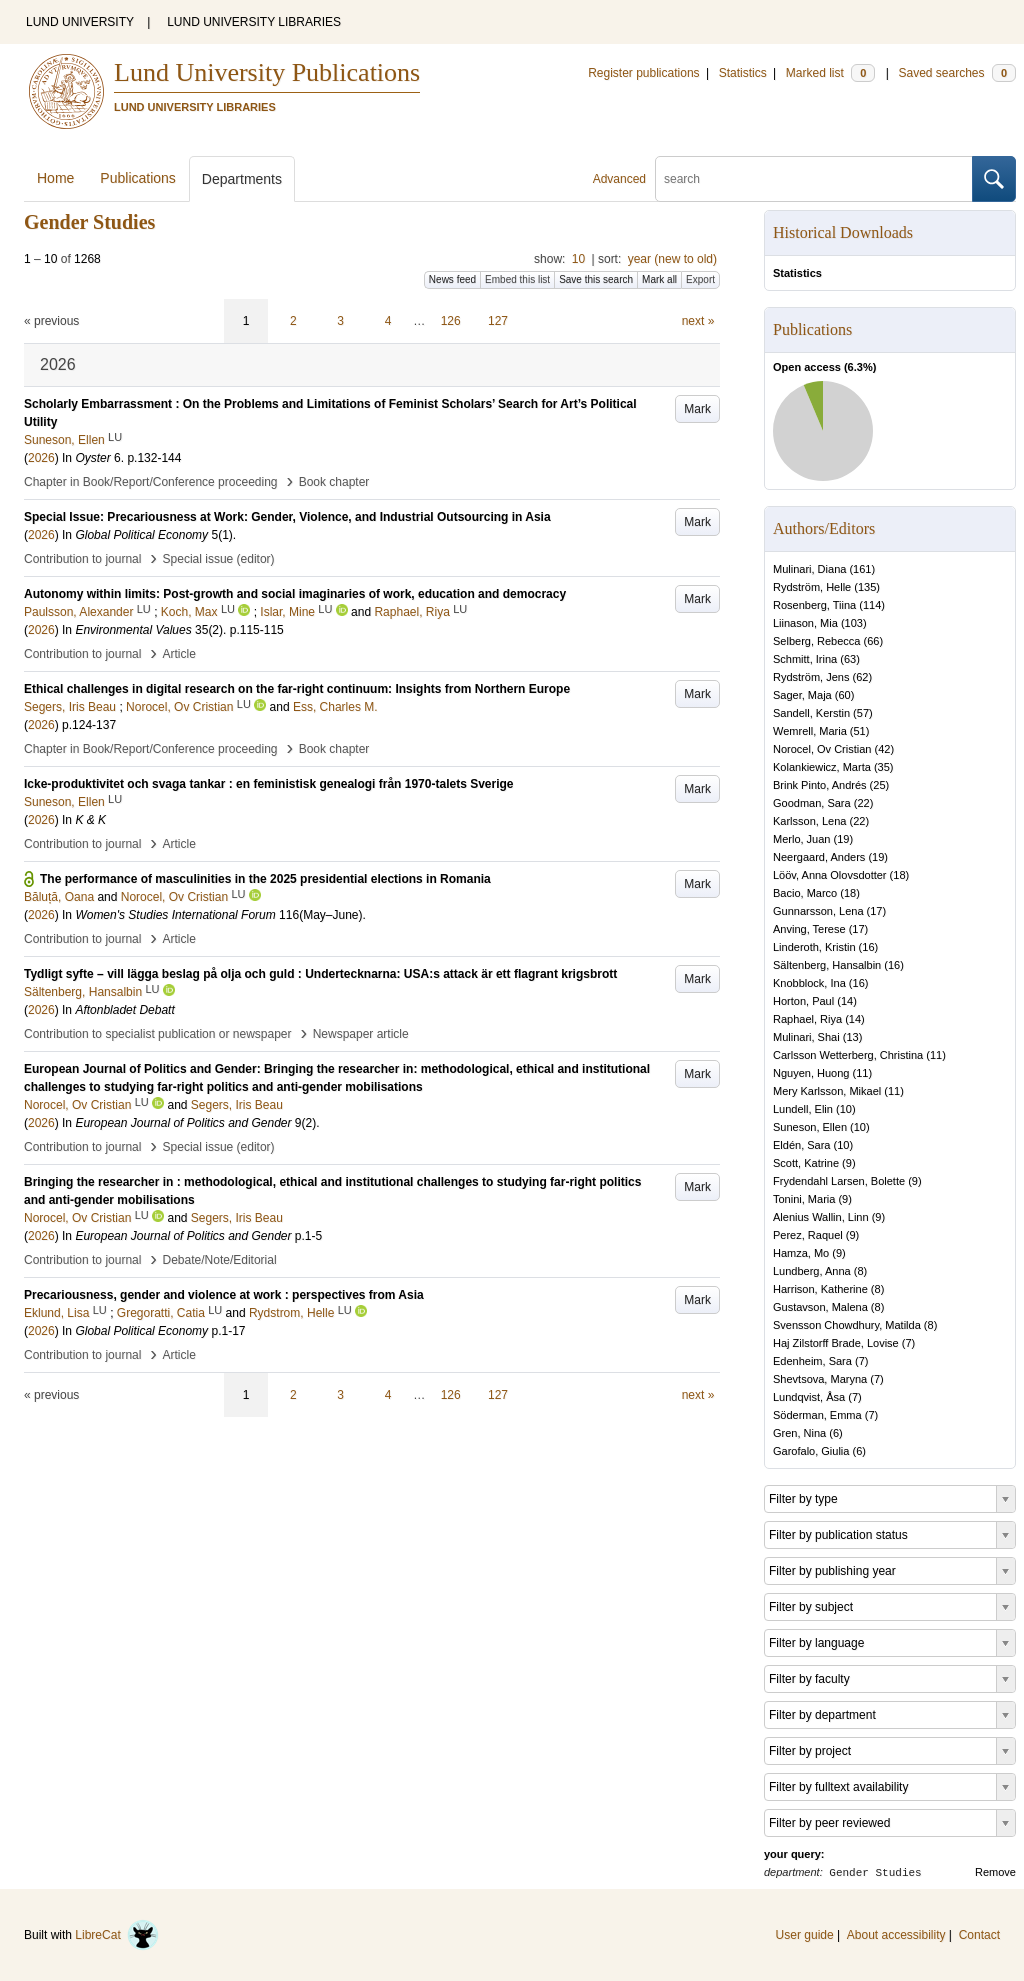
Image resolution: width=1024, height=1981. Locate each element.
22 (863, 803)
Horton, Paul (803, 1001)
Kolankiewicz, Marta (822, 767)
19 (843, 839)
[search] (814, 179)
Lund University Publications (267, 72)
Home (55, 178)
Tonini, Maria (804, 1199)
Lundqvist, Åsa (809, 1397)
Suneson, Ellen (810, 1127)
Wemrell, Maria (810, 731)
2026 (41, 458)
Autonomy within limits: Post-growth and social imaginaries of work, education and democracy (295, 594)
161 (862, 569)
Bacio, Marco (805, 893)
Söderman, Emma (817, 1415)
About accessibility (896, 1935)
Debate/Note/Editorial (220, 1260)
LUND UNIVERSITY (80, 22)
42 (884, 749)
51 (860, 731)
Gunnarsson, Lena (818, 911)
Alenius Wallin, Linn (821, 1217)
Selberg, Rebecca (816, 641)
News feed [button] (452, 279)
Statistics (743, 73)
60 (844, 695)
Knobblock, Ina (809, 983)
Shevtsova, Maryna (820, 1379)
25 (879, 785)
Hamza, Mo (801, 1253)
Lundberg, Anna (812, 1271)
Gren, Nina (799, 1433)
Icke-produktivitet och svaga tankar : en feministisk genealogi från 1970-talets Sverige (269, 784)
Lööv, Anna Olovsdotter (830, 875)
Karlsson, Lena (809, 821)
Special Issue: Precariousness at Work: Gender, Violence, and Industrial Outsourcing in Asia (287, 517)
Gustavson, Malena (820, 1307)
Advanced (619, 179)
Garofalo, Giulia (811, 1451)
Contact (979, 1935)
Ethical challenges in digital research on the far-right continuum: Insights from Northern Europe (297, 689)
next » (698, 321)
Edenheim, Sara (812, 1361)
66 (873, 641)
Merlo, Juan (801, 839)
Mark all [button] (659, 279)
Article (179, 654)
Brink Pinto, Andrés (820, 785)
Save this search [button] (596, 279)
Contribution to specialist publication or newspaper (158, 1034)
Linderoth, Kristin (814, 947)
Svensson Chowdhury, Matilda (847, 1325)
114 (872, 605)
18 (899, 875)
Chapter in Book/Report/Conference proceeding (151, 482)
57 (863, 713)
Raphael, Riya (807, 1019)
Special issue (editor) (219, 559)
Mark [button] (697, 409)
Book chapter (334, 482)
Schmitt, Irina (805, 659)
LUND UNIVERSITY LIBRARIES (254, 22)
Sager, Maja (802, 695)
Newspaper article (361, 1034)
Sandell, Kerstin (811, 713)
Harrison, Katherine (820, 1289)
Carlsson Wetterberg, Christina (848, 1055)
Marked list (830, 73)
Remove (995, 1872)
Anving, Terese (809, 929)
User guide (805, 1935)
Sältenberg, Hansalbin (827, 965)
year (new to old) (672, 259)
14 (847, 1001)
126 (451, 321)
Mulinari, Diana (809, 569)
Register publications (643, 73)
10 (578, 259)
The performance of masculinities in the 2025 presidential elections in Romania (265, 879)
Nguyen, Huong (811, 1073)
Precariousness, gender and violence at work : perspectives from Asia (224, 1295)
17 (876, 911)
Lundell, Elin (803, 1109)
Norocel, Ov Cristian (822, 749)
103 (854, 623)
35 (884, 767)
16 (868, 947)
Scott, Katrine (806, 1163)
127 (498, 321)
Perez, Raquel (808, 1235)
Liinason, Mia (805, 623)
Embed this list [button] (517, 279)
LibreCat (117, 1935)
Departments (242, 179)
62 (862, 677)
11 (936, 1055)
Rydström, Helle (812, 587)
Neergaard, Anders (819, 857)
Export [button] (700, 279)
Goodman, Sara (812, 803)
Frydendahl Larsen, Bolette (839, 1181)
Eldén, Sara (801, 1145)
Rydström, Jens (811, 677)
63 (850, 659)
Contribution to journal (82, 559)
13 (852, 1037)
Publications (138, 178)
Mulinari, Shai (806, 1037)
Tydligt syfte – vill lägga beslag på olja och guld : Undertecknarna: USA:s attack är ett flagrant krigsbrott (320, 974)
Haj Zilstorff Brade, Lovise (836, 1343)
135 (867, 587)
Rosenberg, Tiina (814, 605)
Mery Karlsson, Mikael (827, 1091)
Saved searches (957, 73)
